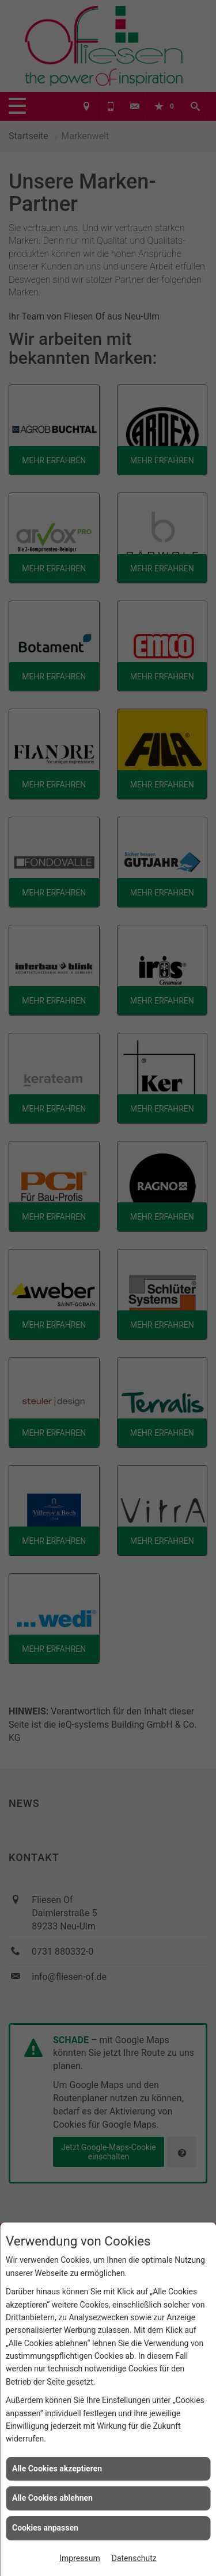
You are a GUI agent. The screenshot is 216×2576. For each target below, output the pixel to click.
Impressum (79, 2558)
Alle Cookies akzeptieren (57, 2468)
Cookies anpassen (45, 2527)
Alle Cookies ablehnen (52, 2497)
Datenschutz (134, 2558)
